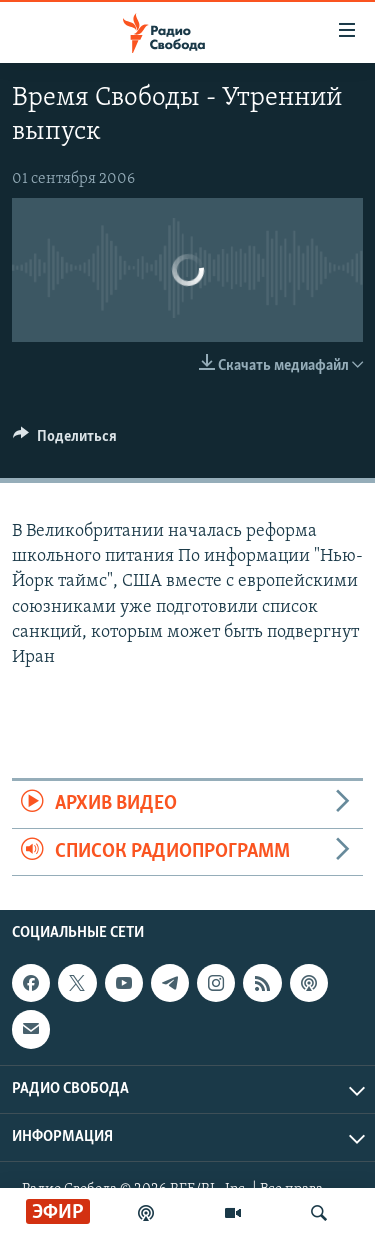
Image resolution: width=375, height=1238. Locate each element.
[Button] (65, 441)
